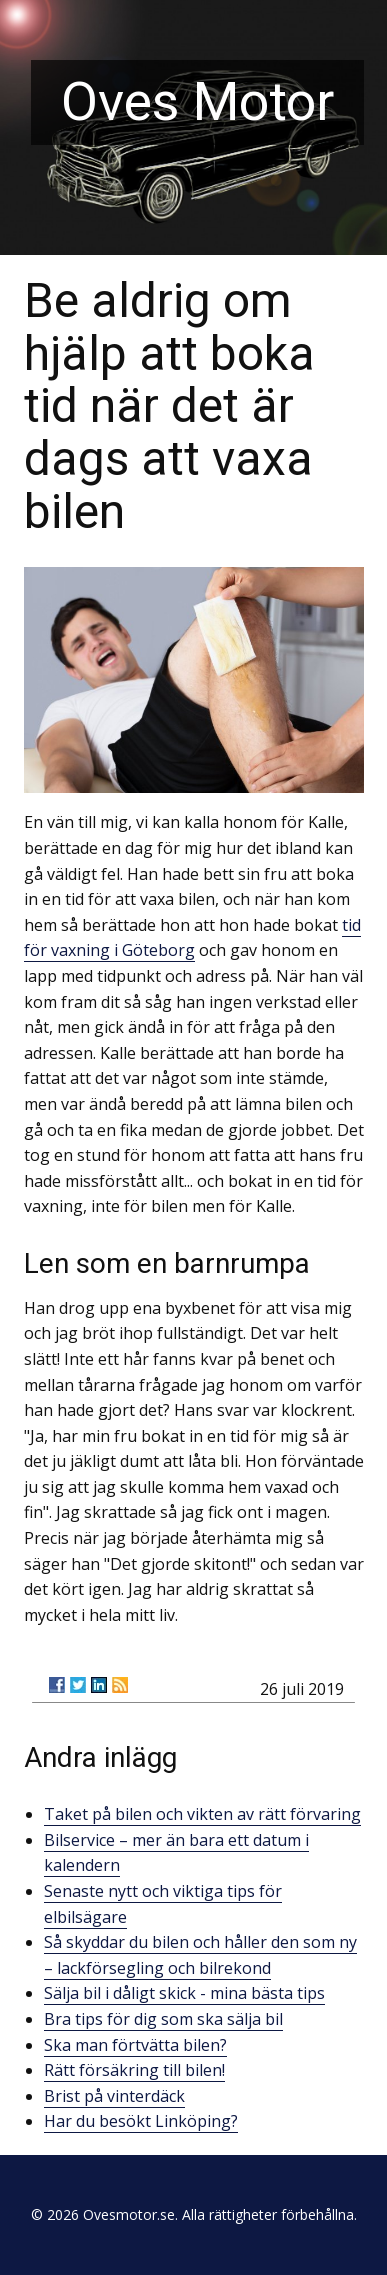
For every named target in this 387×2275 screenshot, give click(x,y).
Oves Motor (197, 101)
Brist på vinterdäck (114, 2096)
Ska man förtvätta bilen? (135, 2045)
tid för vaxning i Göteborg (192, 938)
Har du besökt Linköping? (141, 2121)
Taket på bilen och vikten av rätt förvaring (202, 1814)
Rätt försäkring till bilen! (134, 2070)
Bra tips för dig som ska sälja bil (163, 2019)
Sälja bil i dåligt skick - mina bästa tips (184, 1993)
